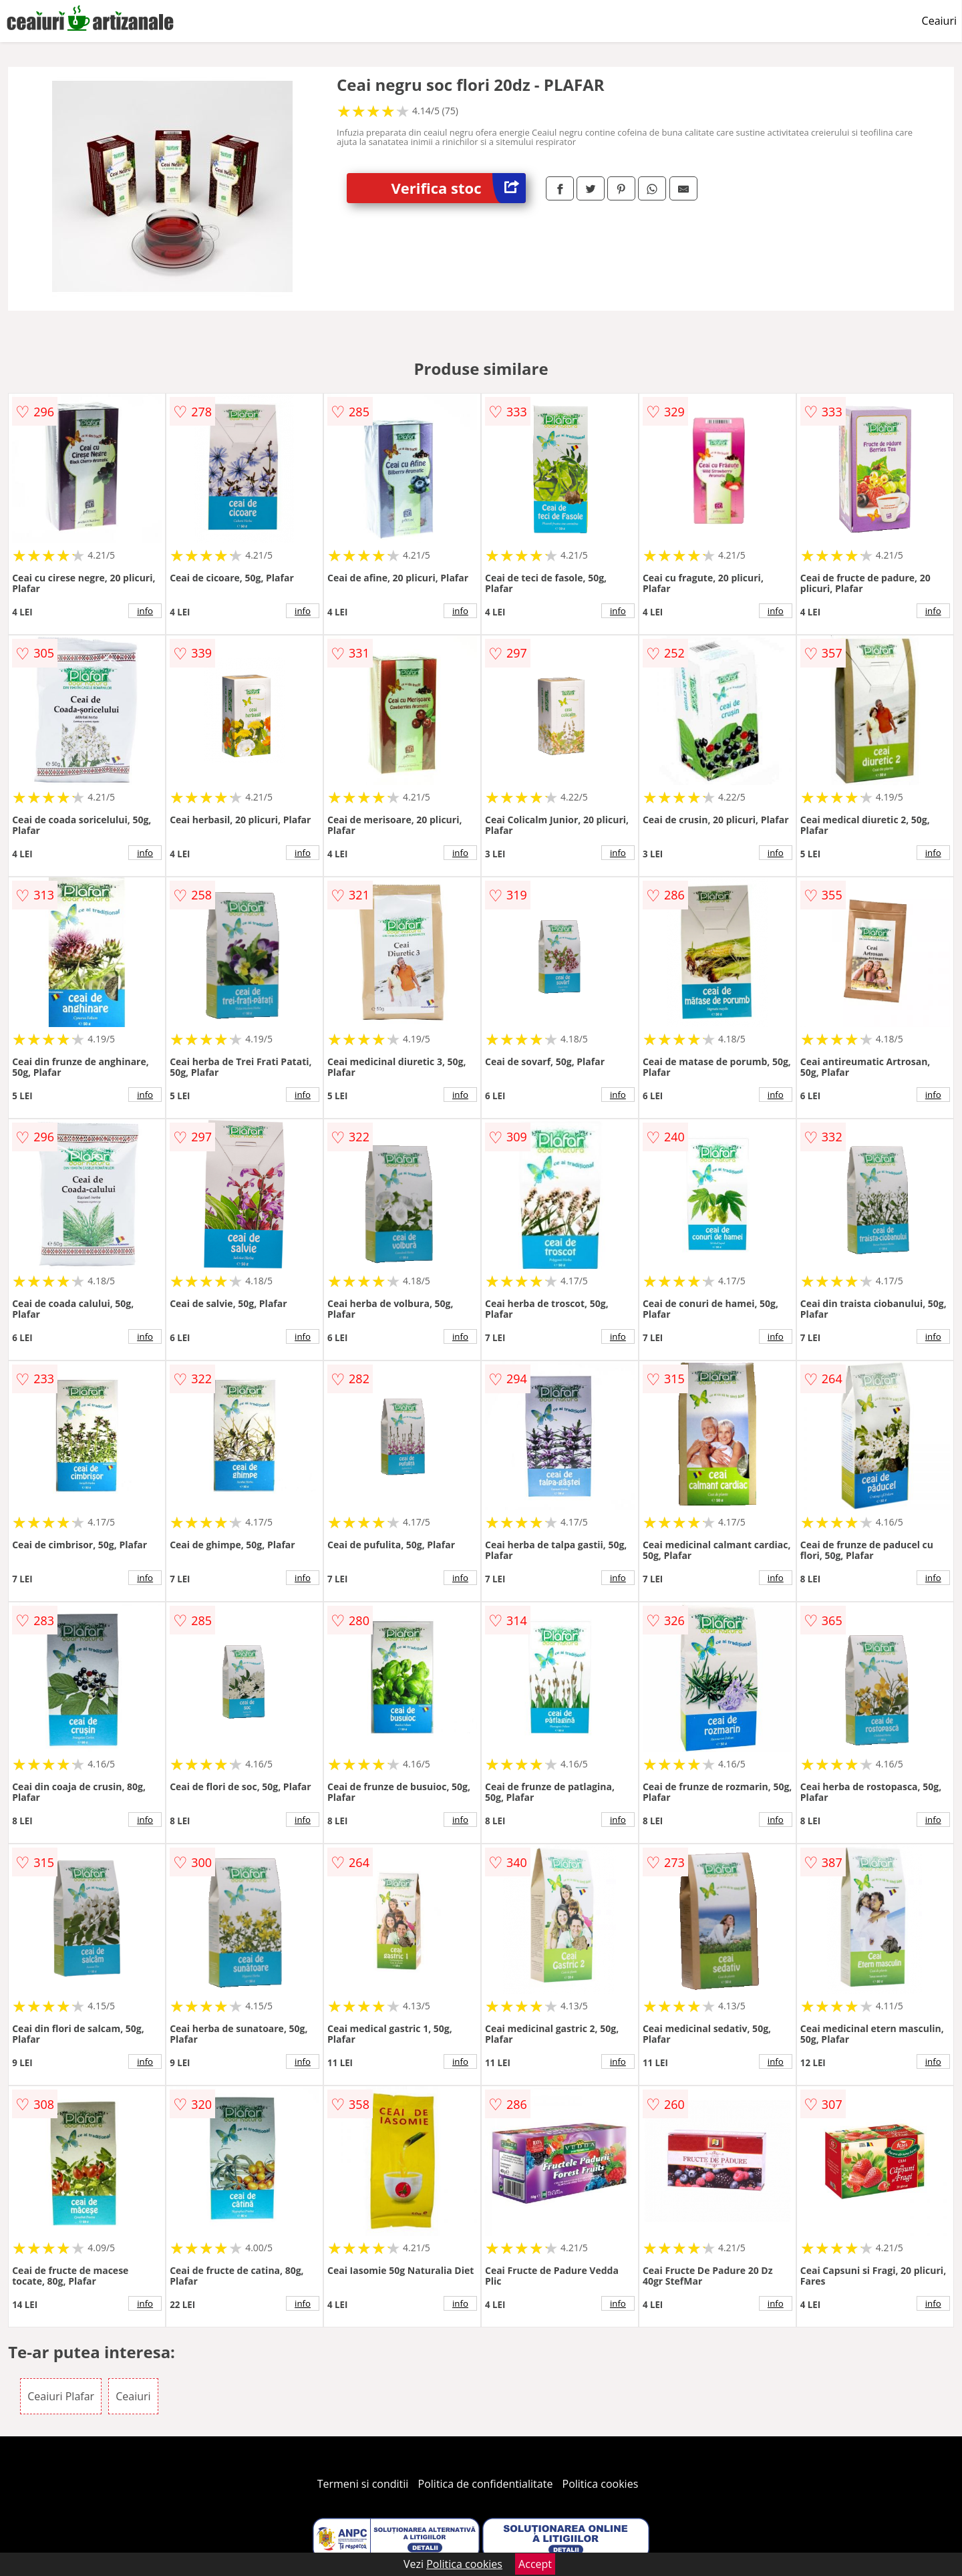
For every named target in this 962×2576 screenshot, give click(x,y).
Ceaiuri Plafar (60, 2396)
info (145, 611)
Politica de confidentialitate (485, 2483)
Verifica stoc (458, 188)
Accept (535, 2564)
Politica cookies (601, 2483)
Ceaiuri (939, 20)
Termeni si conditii (363, 2483)
